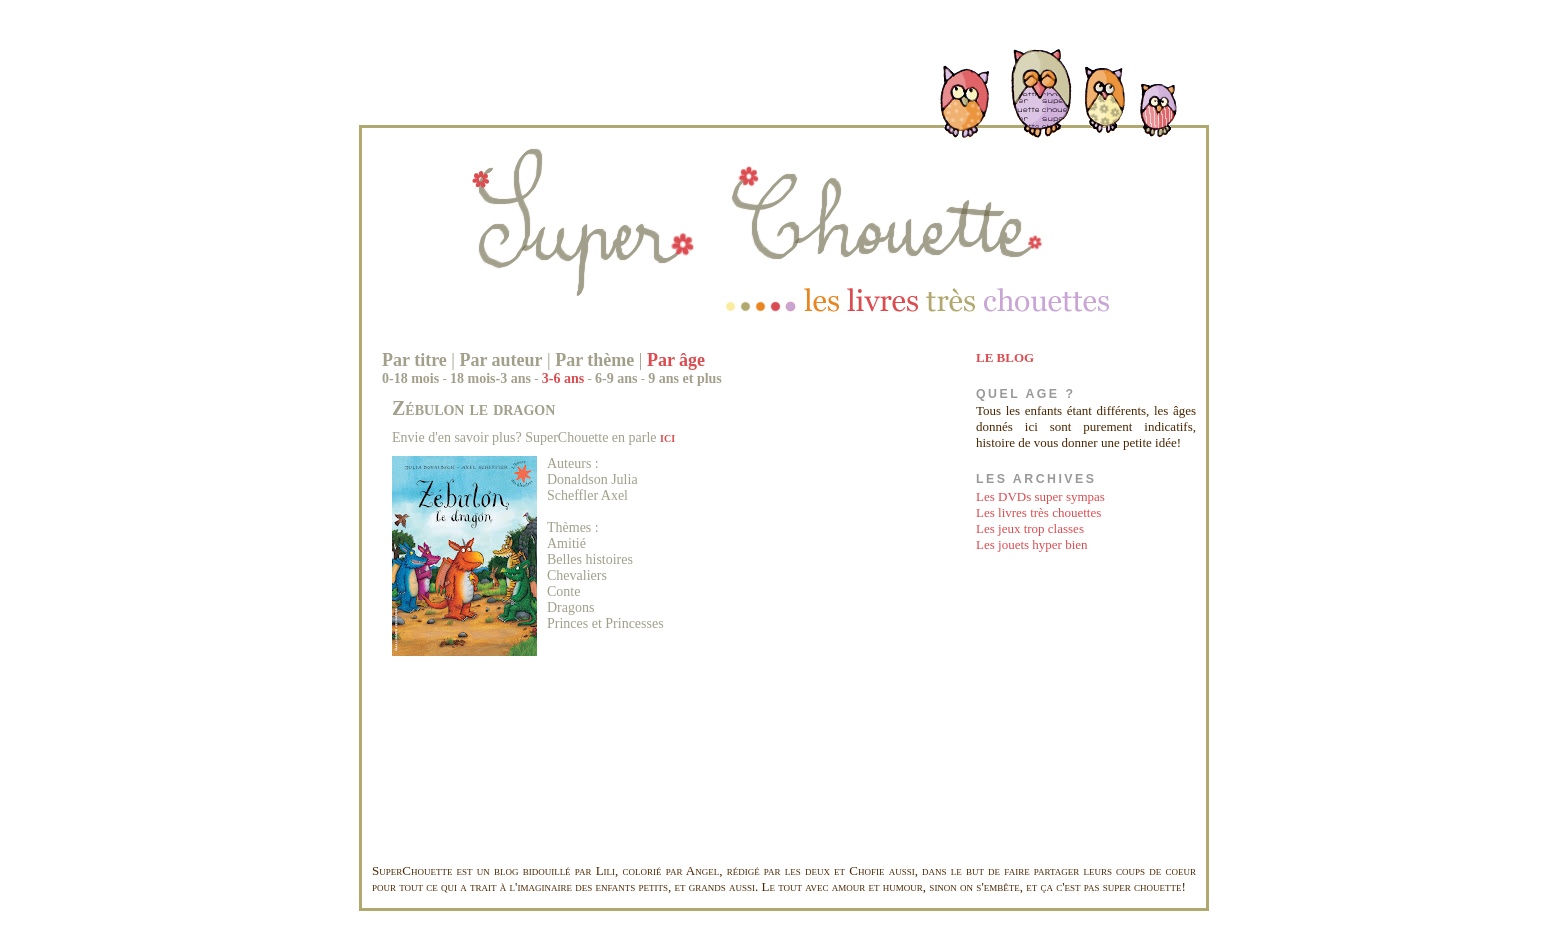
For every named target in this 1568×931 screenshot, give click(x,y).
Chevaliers (577, 575)
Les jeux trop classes (1030, 528)
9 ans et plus (685, 378)
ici (667, 437)
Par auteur (500, 360)
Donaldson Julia (592, 479)
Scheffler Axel (587, 495)
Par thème (594, 360)
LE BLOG (1005, 357)
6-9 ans (616, 378)
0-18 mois (410, 378)
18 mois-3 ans (490, 378)
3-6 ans (563, 378)
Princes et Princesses (605, 623)
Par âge (676, 360)
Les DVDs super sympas (1040, 496)
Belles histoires (590, 559)
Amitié (566, 543)
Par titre (414, 360)
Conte (563, 591)
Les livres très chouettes (1038, 512)
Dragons (570, 607)
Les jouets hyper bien (1032, 544)
